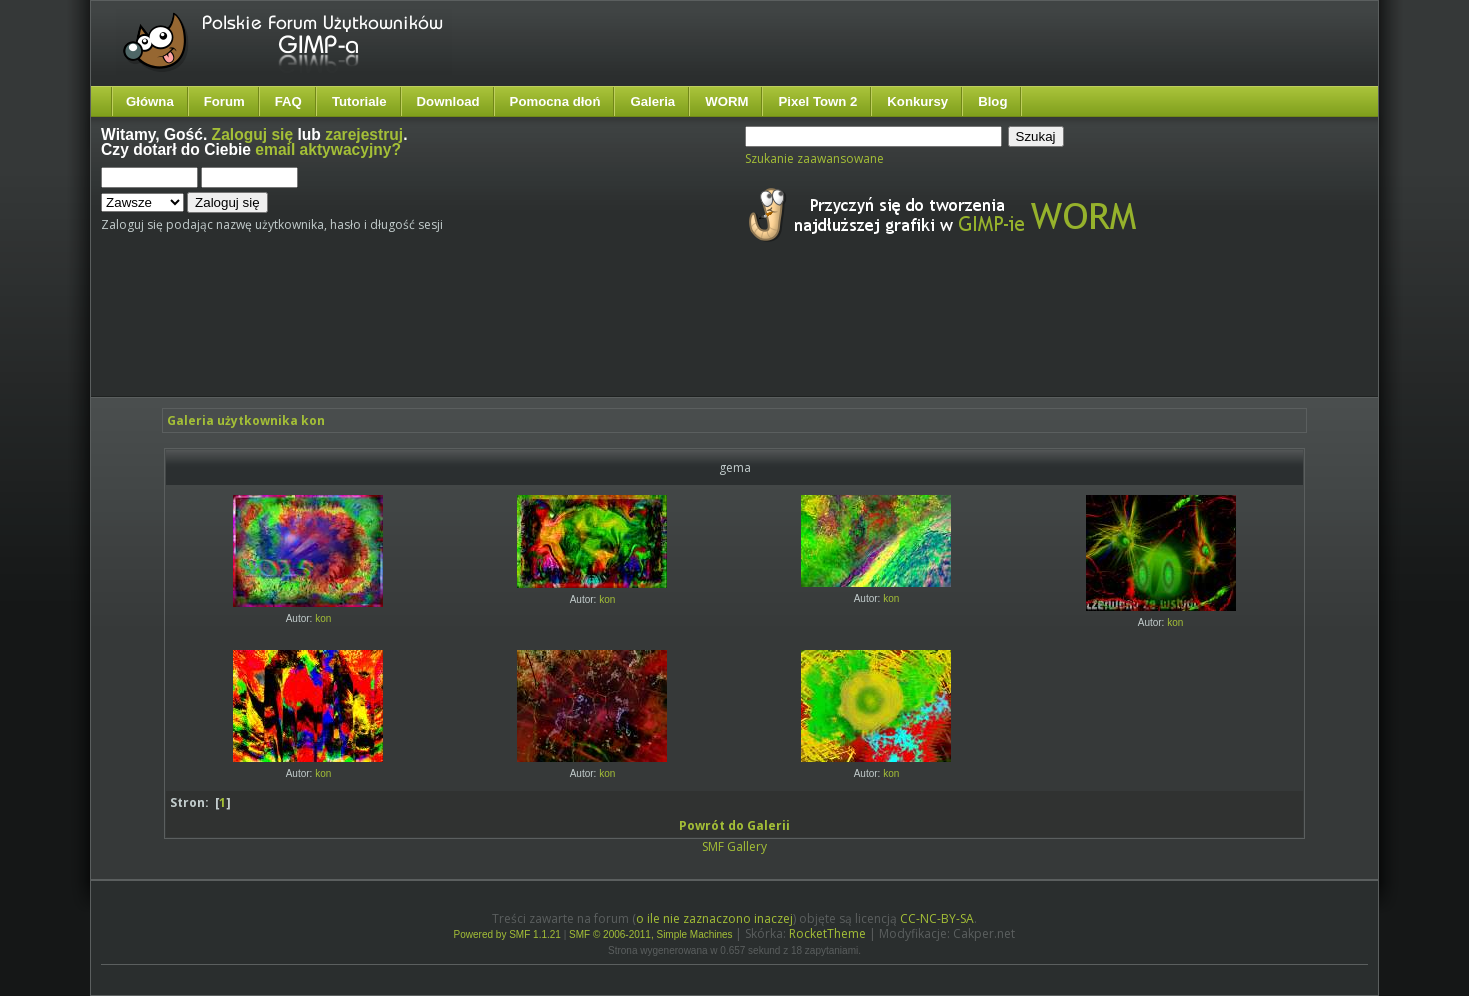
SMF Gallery (734, 846)
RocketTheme (827, 933)
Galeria (652, 101)
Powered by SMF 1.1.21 (507, 934)
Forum (224, 101)
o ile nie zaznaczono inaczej (714, 918)
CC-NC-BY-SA (937, 918)
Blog (992, 101)
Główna (150, 101)
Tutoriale (359, 101)
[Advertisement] (476, 338)
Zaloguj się (252, 134)
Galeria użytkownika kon (246, 420)
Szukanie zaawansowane (814, 158)
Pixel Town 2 (817, 101)
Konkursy (917, 101)
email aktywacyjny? (328, 149)
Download (448, 101)
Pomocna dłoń (555, 101)
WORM (726, 101)
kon (323, 618)
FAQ (288, 101)
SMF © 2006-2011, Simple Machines (651, 934)
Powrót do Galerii (734, 825)
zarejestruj (364, 134)
